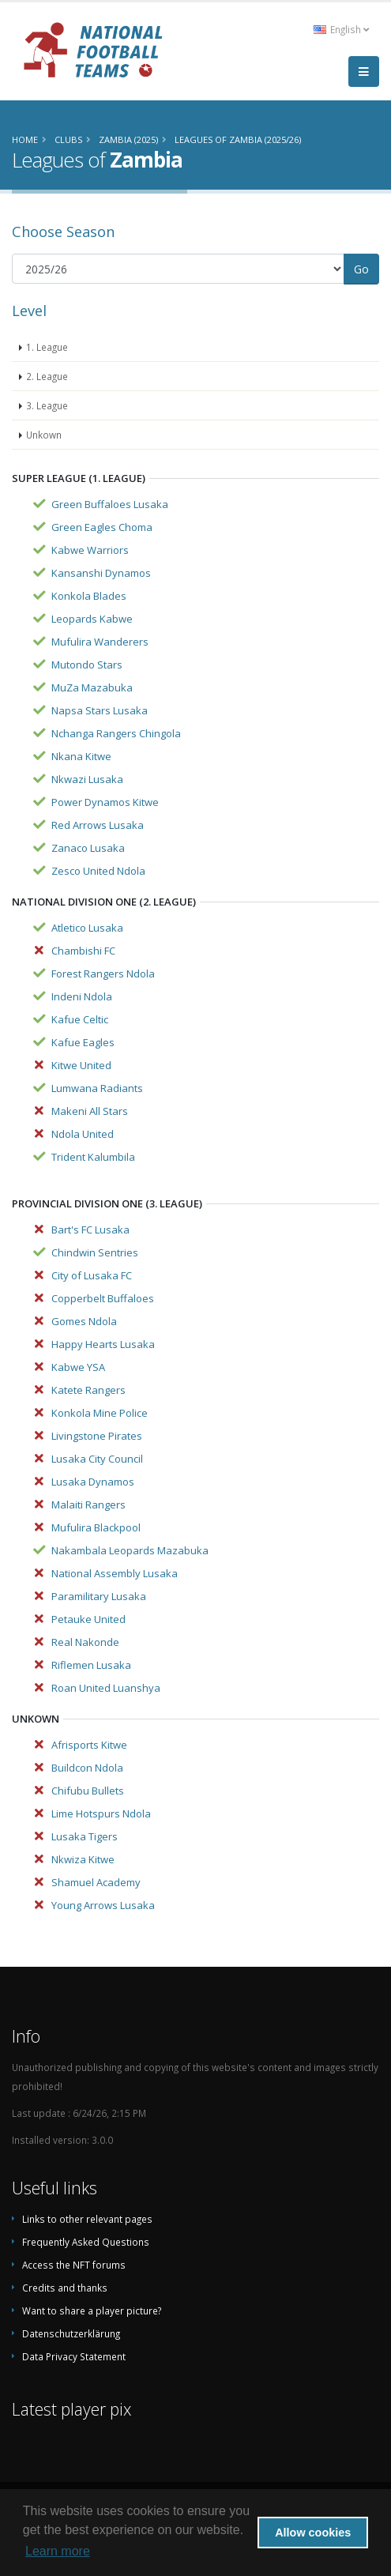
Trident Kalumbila (93, 1157)
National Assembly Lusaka (114, 1573)
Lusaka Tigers (84, 1836)
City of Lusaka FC (91, 1275)
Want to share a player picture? (91, 2310)
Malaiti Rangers (88, 1504)
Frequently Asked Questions (85, 2241)
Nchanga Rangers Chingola (116, 733)
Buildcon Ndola (87, 1768)
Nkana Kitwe (81, 756)
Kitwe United (81, 1065)
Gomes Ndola (84, 1321)
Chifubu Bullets (87, 1790)
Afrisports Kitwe (89, 1745)
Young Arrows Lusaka (103, 1905)
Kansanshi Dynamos (101, 573)
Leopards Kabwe (92, 619)
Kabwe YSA (78, 1367)
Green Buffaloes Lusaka (109, 504)
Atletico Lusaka (87, 928)
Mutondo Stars (86, 664)
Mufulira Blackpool (96, 1527)
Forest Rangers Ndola (103, 973)
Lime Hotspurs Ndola (101, 1813)
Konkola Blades (88, 596)
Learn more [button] (57, 2551)
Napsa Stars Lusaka (99, 710)
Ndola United (82, 1134)
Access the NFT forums (74, 2264)
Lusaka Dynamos (92, 1481)
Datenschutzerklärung (71, 2333)
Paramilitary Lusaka (98, 1596)
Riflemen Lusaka (91, 1665)
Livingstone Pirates (96, 1436)
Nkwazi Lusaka (87, 779)
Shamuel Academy (96, 1882)
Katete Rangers (88, 1390)
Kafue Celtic (79, 1019)
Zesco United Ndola (98, 871)
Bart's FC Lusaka (90, 1229)
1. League (47, 347)
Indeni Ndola (81, 996)
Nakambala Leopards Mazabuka (130, 1550)
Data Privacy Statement (74, 2356)
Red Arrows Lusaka (97, 825)
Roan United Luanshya (105, 1688)
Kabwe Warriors (90, 550)
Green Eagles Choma (101, 527)
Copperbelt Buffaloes (102, 1298)
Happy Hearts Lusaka (103, 1344)
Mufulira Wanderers (100, 642)
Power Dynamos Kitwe (105, 802)
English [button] (341, 29)
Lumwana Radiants (97, 1088)
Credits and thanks (64, 2287)
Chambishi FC (83, 950)
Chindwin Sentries (94, 1252)
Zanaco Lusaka (88, 848)
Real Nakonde (85, 1642)
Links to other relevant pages (87, 2219)
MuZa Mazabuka (92, 687)
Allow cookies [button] (313, 2532)
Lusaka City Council (97, 1459)
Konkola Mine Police (99, 1413)
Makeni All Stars (89, 1111)
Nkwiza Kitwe (83, 1859)
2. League (47, 376)
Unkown (44, 434)
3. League (47, 405)
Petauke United (88, 1619)
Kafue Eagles (83, 1042)
